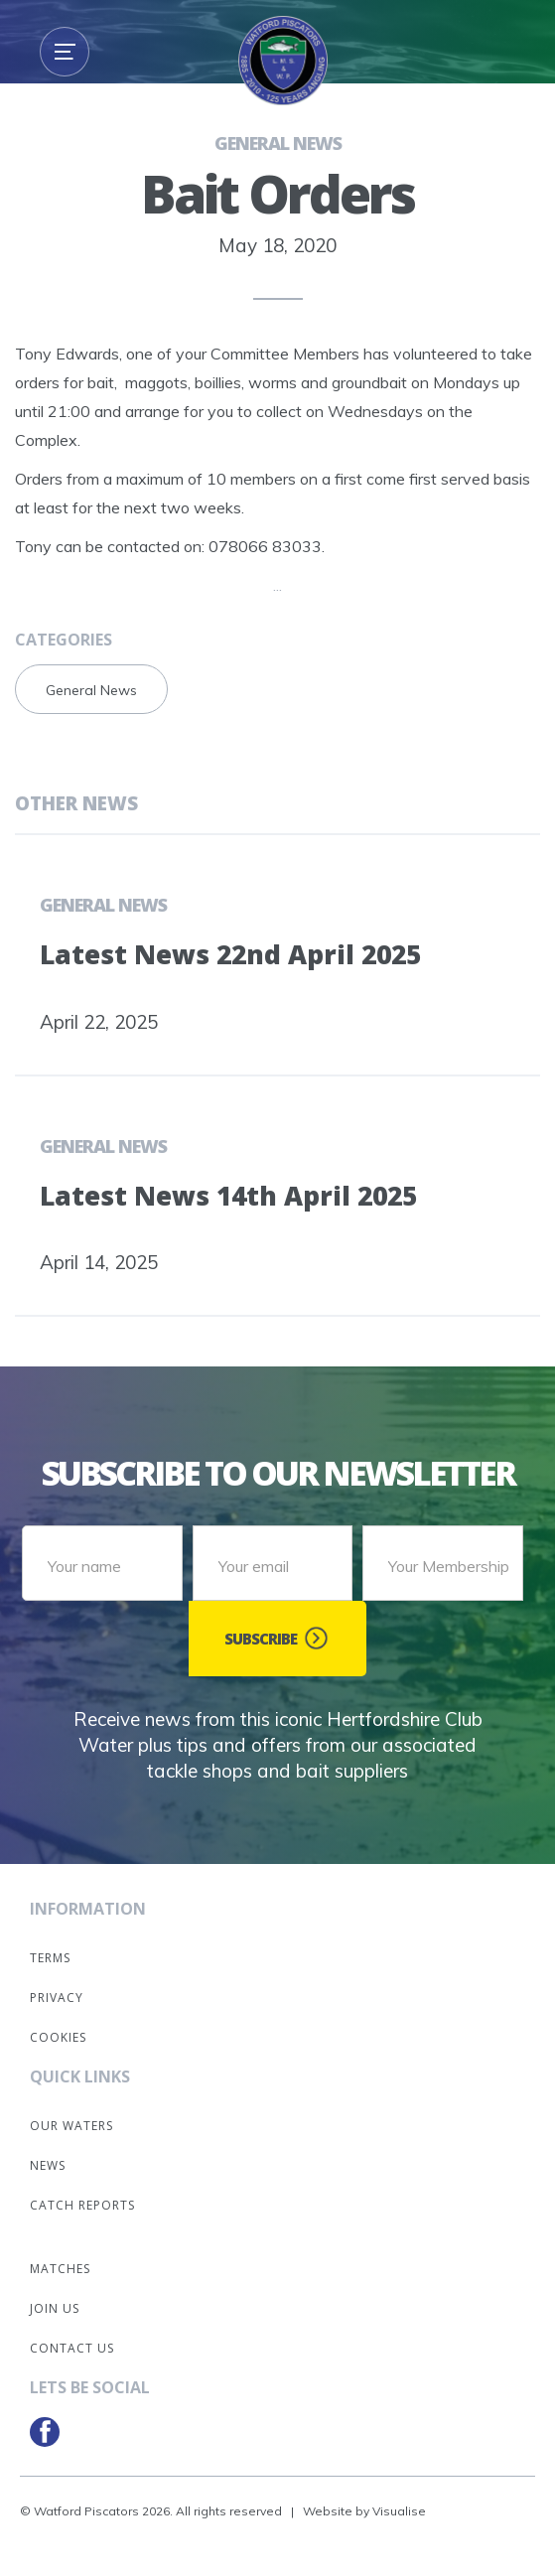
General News (278, 143)
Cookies (58, 2037)
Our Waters (71, 2125)
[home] (278, 65)
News (48, 2165)
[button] (64, 51)
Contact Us (72, 2348)
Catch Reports (82, 2205)
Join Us (54, 2308)
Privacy (56, 1997)
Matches (60, 2268)
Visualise (399, 2511)
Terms (50, 1957)
